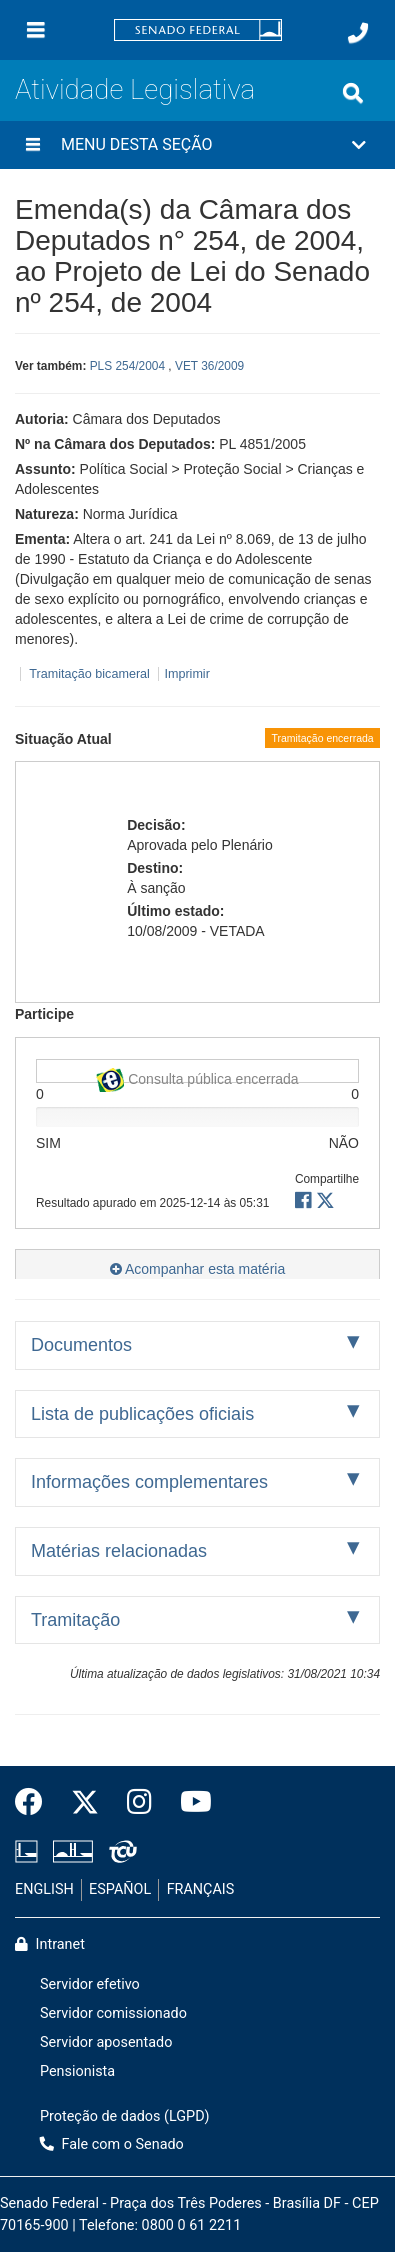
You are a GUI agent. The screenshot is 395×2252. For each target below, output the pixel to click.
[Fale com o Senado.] (358, 33)
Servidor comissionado (113, 2013)
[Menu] (36, 30)
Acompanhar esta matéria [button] (197, 1269)
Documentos (81, 1345)
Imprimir (186, 674)
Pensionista (77, 2071)
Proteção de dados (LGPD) (125, 2116)
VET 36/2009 (209, 366)
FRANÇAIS (201, 1889)
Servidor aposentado (106, 2042)
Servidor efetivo (90, 1984)
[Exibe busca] (353, 93)
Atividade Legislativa (135, 89)
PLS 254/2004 (127, 366)
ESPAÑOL (120, 1889)
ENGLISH (44, 1889)
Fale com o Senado (112, 2144)
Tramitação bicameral (89, 674)
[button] (197, 145)
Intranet (50, 1944)
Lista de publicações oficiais (142, 1414)
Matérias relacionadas (119, 1551)
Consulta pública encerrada (197, 1075)
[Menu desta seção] (33, 145)
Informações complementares (149, 1482)
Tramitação (75, 1620)
